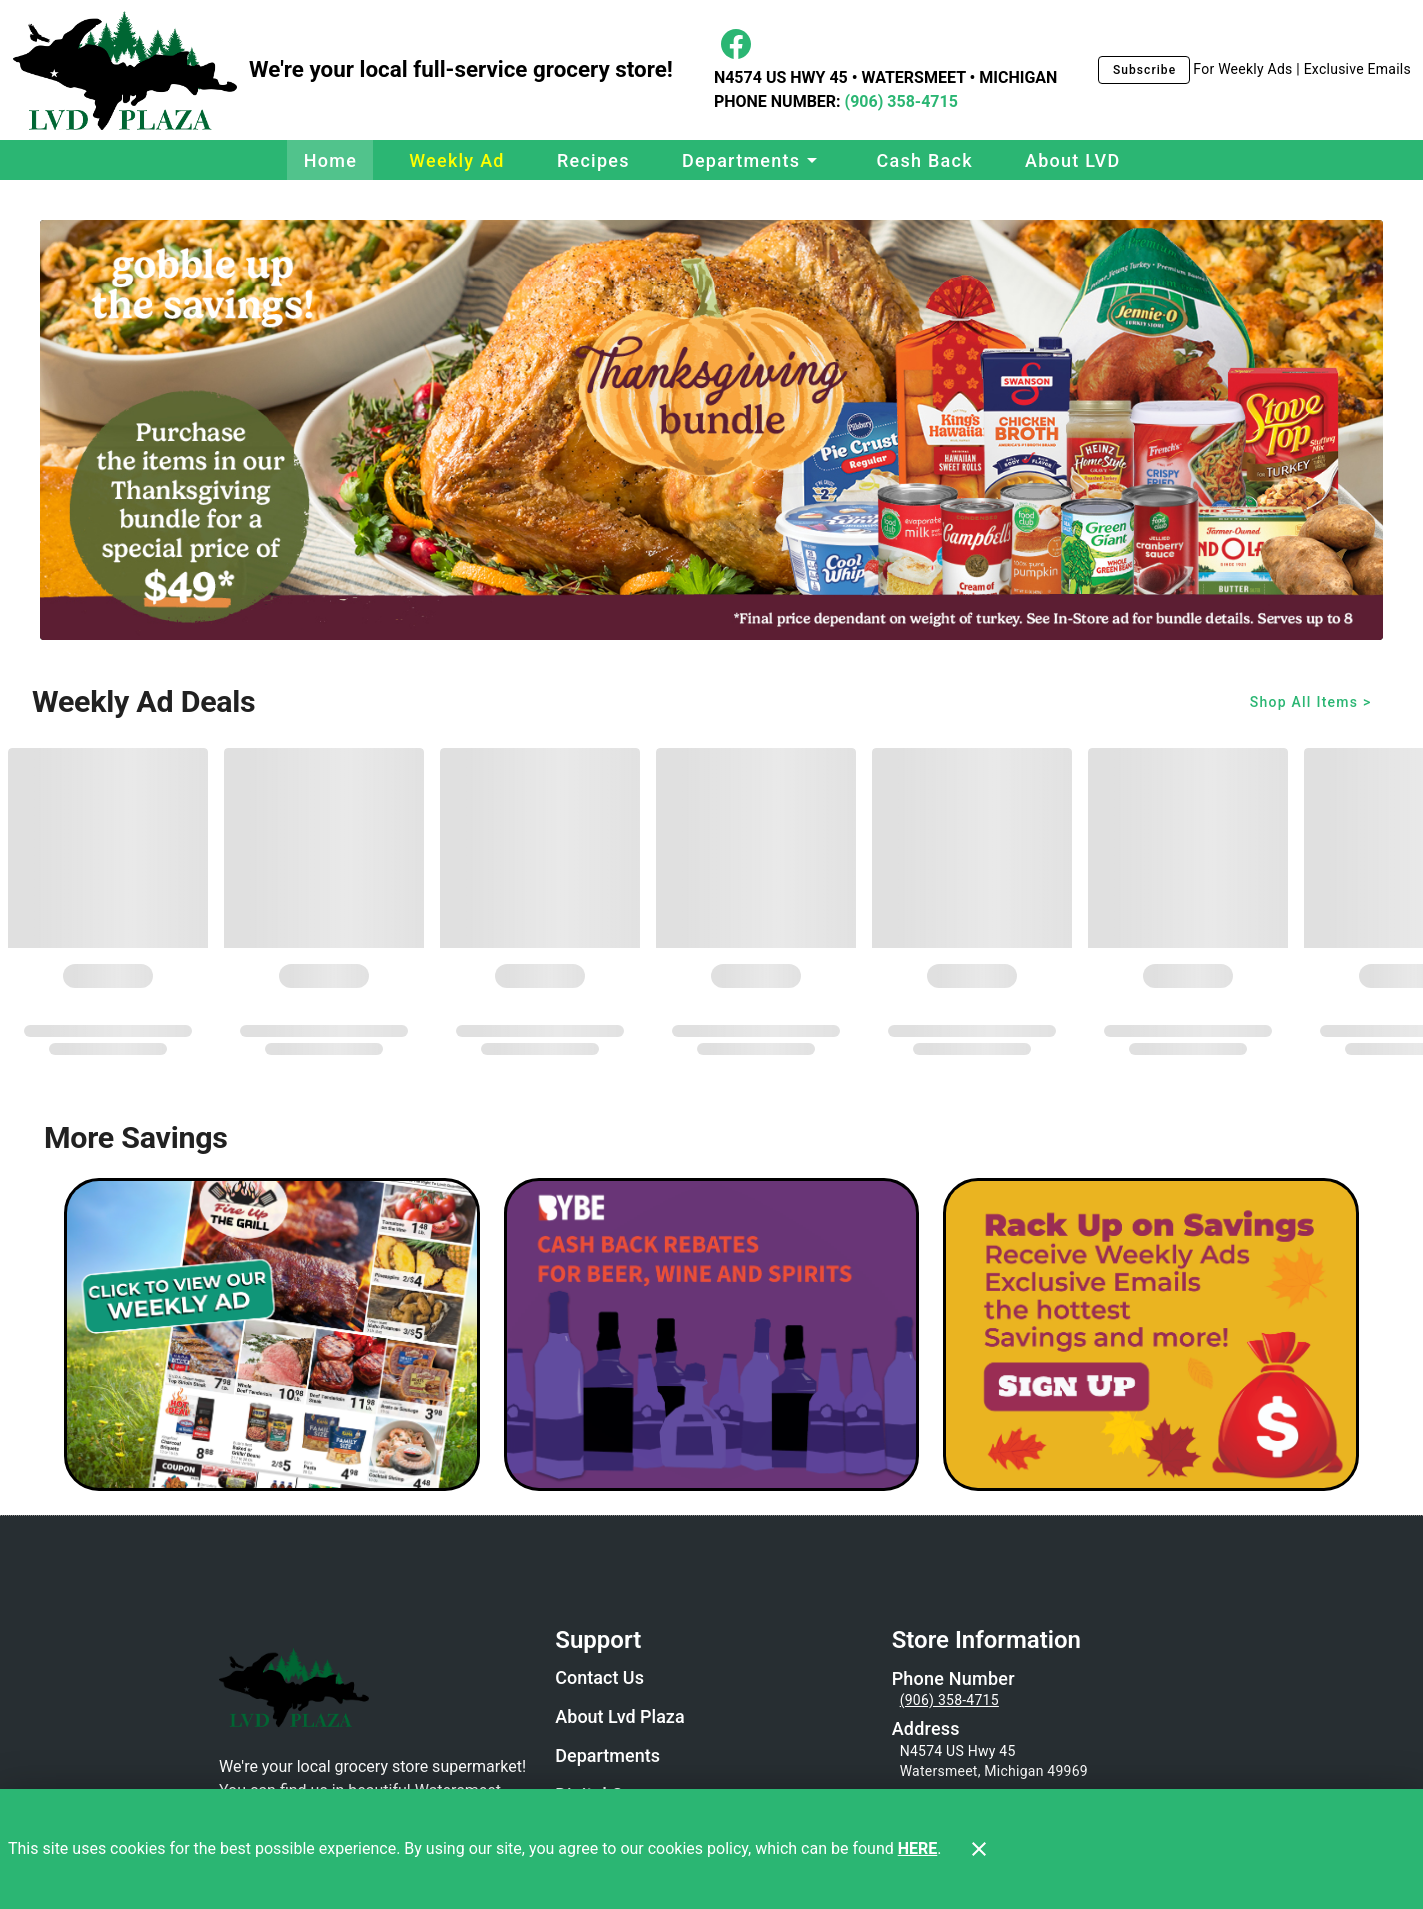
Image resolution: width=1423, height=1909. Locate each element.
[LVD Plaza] (130, 70)
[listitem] (599, 1680)
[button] (753, 160)
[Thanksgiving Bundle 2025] (711, 430)
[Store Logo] (375, 1686)
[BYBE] (712, 1334)
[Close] (979, 1849)
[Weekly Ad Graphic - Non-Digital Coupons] (272, 1334)
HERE (918, 1848)
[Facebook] (736, 44)
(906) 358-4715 (899, 101)
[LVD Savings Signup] (1151, 1334)
